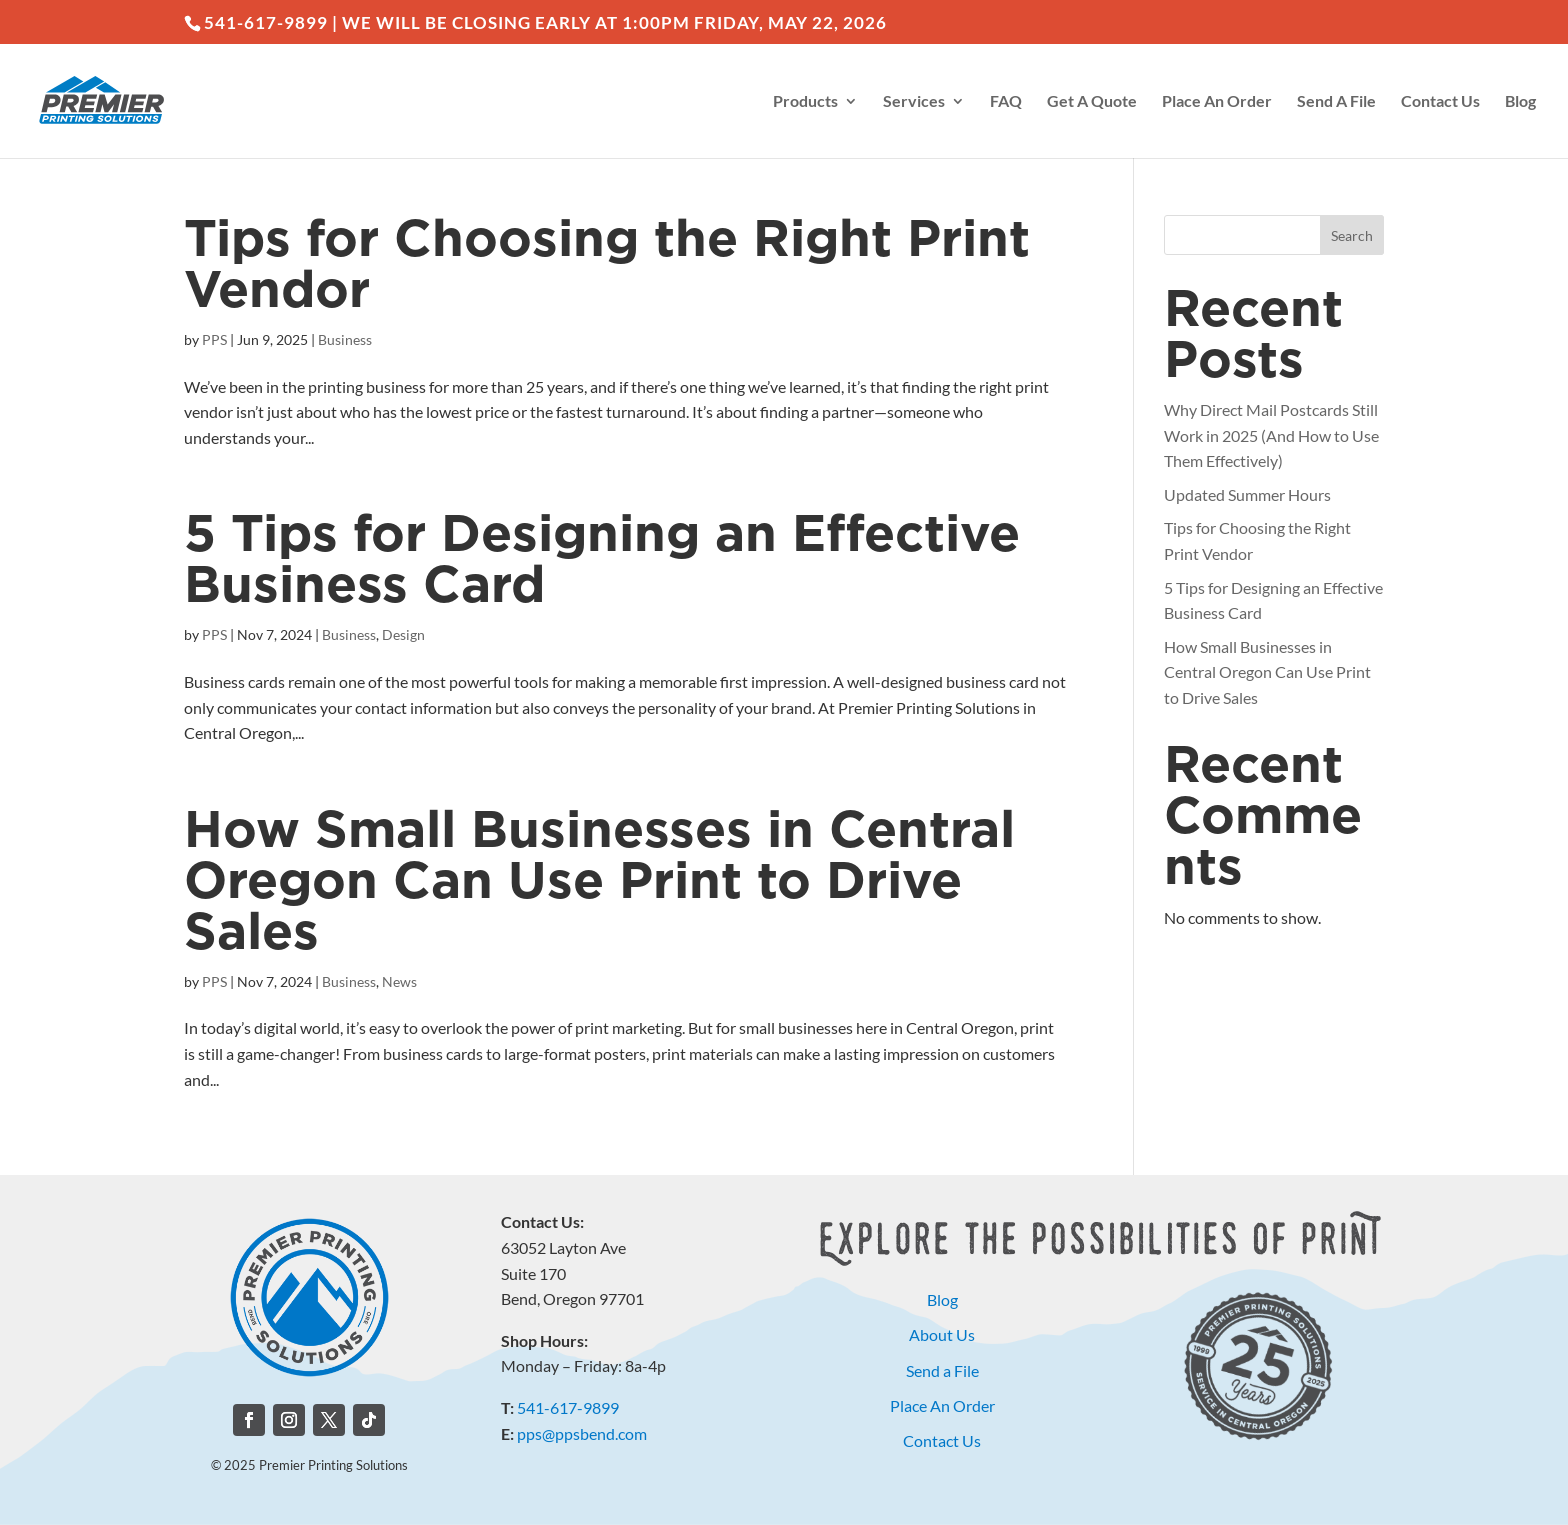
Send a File (942, 1370)
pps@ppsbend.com (582, 1433)
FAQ (1006, 102)
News (399, 981)
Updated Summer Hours (1247, 494)
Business (345, 339)
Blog (1520, 102)
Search (1352, 235)
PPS (214, 339)
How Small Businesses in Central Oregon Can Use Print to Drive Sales (599, 882)
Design (403, 634)
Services (914, 102)
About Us (942, 1334)
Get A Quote (1092, 102)
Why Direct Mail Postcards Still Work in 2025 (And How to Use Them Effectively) (1271, 435)
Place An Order (1217, 102)
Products (805, 102)
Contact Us (1440, 102)
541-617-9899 (568, 1407)
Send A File (1336, 102)
